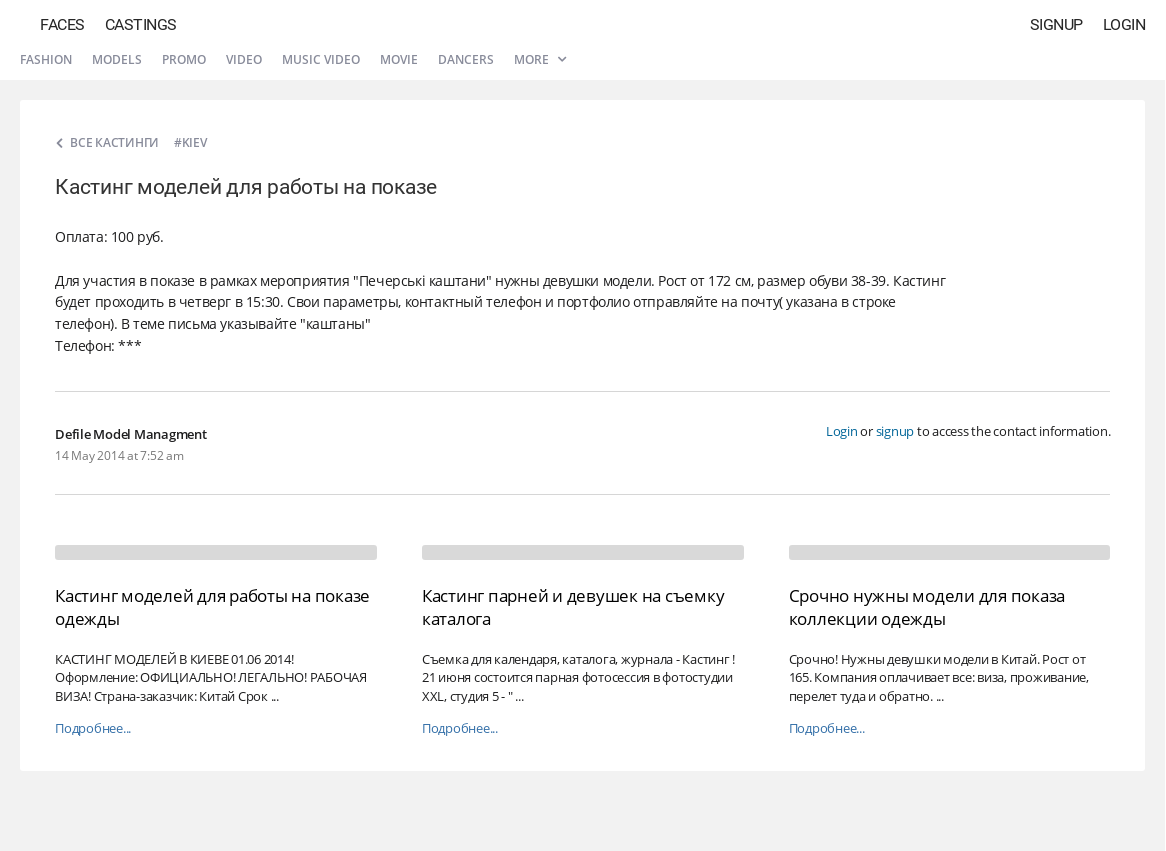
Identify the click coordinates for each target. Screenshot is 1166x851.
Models (117, 59)
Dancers (466, 59)
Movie (399, 59)
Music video (321, 59)
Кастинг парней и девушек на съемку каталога (573, 606)
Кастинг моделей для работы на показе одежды (212, 606)
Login (1124, 24)
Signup (1056, 24)
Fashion (46, 59)
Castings (141, 24)
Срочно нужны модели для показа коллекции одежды (927, 606)
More (540, 59)
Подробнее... (93, 728)
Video (244, 59)
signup (895, 431)
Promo (184, 59)
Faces (62, 24)
